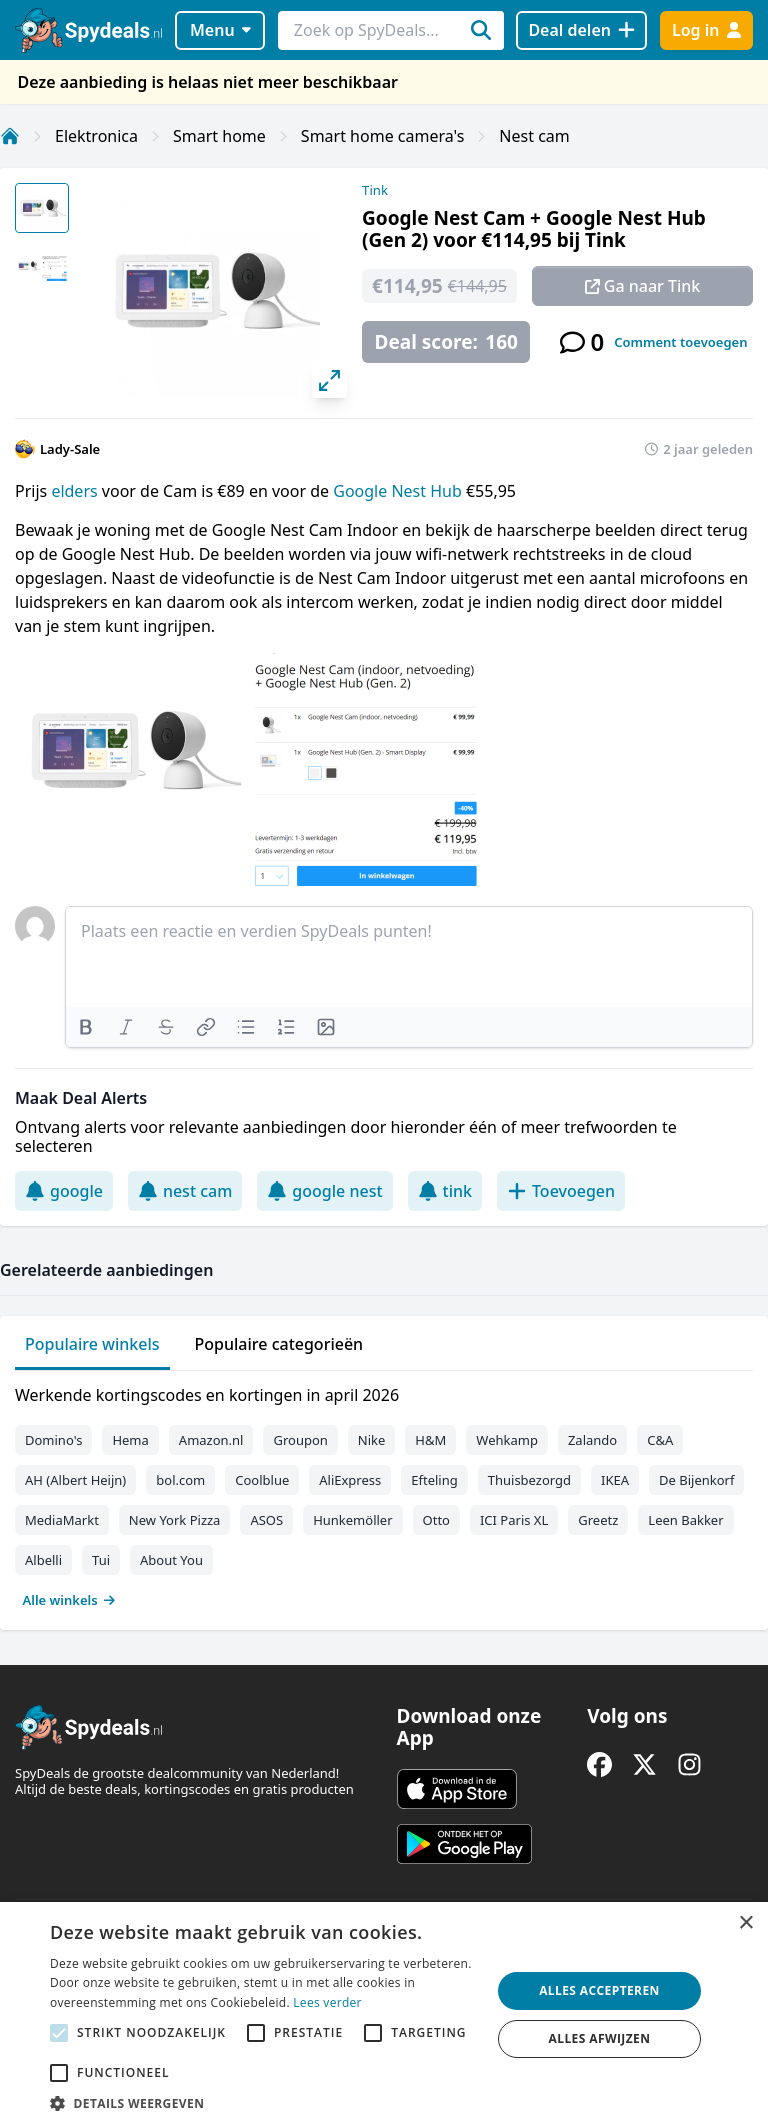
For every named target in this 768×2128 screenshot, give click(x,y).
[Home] (10, 136)
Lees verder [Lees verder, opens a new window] (327, 2002)
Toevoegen (561, 1191)
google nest (324, 1191)
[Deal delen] (581, 30)
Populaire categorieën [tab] (279, 1344)
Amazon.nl (211, 1440)
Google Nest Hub (399, 491)
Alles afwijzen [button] (600, 2038)
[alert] (384, 2015)
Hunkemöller (352, 1520)
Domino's (53, 1440)
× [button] (745, 1923)
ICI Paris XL (514, 1520)
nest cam (185, 1191)
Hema (130, 1440)
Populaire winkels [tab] (92, 1344)
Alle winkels (69, 1600)
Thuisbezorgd (529, 1480)
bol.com (180, 1480)
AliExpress (350, 1480)
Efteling (434, 1480)
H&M (430, 1440)
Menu (220, 30)
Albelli (43, 1560)
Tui (101, 1560)
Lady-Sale (70, 449)
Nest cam (534, 136)
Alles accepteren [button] (599, 1990)
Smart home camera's (383, 136)
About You (171, 1560)
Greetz (598, 1520)
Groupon (300, 1440)
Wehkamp (507, 1440)
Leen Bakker (685, 1520)
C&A (660, 1440)
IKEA (615, 1480)
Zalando (592, 1440)
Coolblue (262, 1480)
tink (445, 1191)
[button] (264, 2103)
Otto (436, 1520)
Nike (372, 1440)
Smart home (219, 136)
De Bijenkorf (696, 1480)
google (64, 1191)
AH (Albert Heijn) (75, 1480)
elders (76, 491)
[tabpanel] (384, 1493)
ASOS (266, 1520)
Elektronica (96, 136)
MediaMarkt (62, 1520)
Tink (375, 190)
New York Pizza (175, 1520)
